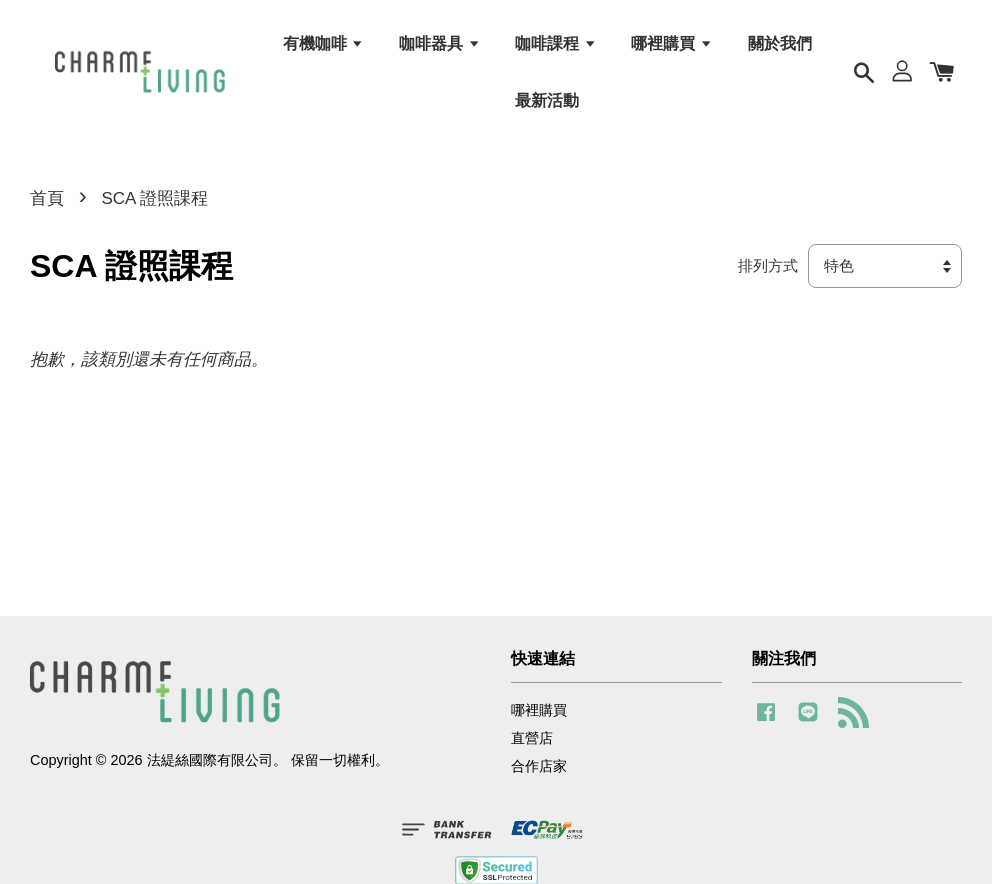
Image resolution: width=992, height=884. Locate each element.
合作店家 (539, 766)
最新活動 (547, 100)
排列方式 (768, 265)
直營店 (532, 738)
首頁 (47, 198)
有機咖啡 (323, 43)
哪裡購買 (671, 43)
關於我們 (780, 43)
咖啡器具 (439, 43)
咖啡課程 (555, 43)
